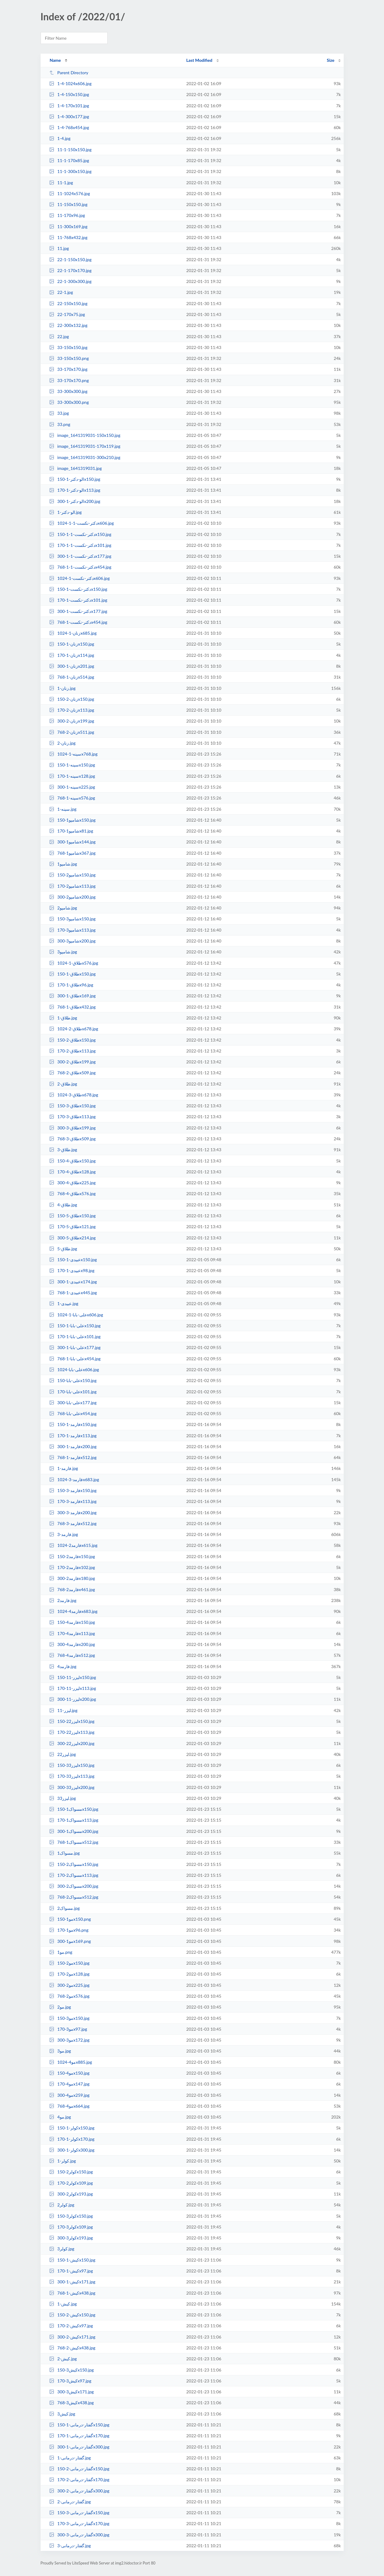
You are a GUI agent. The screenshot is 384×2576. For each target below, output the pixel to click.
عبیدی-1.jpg (63, 1303)
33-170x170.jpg (68, 369)
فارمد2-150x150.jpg (72, 1556)
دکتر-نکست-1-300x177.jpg (78, 611)
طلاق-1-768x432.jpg (72, 1006)
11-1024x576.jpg (69, 193)
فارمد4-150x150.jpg (72, 1622)
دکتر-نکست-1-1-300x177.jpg (80, 556)
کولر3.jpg (62, 2248)
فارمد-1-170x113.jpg (73, 1435)
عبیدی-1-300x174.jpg (73, 1281)
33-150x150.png (69, 358)
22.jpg (59, 336)
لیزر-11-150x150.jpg (72, 1677)
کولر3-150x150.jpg (71, 2216)
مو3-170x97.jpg (68, 2029)
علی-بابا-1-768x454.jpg (75, 1358)
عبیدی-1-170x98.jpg (72, 1270)
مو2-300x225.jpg (69, 1985)
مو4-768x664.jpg (69, 2106)
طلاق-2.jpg (63, 1083)
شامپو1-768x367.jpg (72, 853)
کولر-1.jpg (62, 2160)
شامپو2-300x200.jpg (72, 896)
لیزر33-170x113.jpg (72, 1776)
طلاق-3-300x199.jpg (72, 1127)
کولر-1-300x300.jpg (72, 2149)
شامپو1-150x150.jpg (72, 820)
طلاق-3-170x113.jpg (72, 1116)
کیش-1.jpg (63, 2303)
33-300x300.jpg (68, 391)
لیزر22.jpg (62, 1754)
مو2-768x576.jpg (69, 1996)
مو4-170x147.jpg (69, 2083)
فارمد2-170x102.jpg (72, 1567)
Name (55, 60)
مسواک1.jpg (64, 1853)
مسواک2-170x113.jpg (74, 1875)
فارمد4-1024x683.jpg (73, 1611)
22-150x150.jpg (68, 303)
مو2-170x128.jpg (69, 1973)
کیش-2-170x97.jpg (71, 2325)
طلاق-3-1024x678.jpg (73, 1094)
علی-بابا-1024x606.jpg (74, 1369)
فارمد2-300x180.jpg (72, 1578)
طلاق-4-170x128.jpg (72, 1171)
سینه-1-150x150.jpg (72, 764)
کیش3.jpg (62, 2413)
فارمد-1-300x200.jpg (73, 1446)
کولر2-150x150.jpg (71, 2171)
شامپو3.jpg (63, 951)
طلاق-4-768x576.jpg (72, 1193)
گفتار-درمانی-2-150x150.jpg (79, 2468)
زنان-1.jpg (62, 688)
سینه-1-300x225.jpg (72, 786)
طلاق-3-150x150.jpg (72, 1105)
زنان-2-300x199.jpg (71, 720)
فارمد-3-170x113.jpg (73, 1501)
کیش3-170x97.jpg (70, 2380)
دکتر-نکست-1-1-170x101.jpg (80, 545)
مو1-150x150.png (70, 1919)
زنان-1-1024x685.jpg (73, 633)
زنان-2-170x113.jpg (71, 710)
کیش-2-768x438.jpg (72, 2347)
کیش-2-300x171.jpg (72, 2336)
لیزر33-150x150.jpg (72, 1765)
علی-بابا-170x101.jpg (73, 1391)
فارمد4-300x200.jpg (72, 1644)
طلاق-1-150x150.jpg (72, 973)
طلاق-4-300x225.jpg (72, 1182)
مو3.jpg (60, 2050)
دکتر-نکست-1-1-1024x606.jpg (81, 523)
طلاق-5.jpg (63, 1248)
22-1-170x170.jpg (70, 270)
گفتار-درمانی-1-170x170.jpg (79, 2435)
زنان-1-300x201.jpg (71, 666)
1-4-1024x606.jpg (70, 83)
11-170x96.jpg (67, 215)
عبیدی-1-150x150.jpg (73, 1259)
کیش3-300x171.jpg (71, 2391)
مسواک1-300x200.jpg (74, 1831)
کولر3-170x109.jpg (71, 2226)
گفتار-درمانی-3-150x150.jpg (79, 2512)
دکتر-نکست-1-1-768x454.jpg (80, 567)
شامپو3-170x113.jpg (72, 929)
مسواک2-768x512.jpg (74, 1897)
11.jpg (59, 248)
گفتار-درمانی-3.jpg (70, 2545)
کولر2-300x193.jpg (71, 2193)
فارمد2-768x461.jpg (72, 1589)
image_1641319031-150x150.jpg (84, 435)
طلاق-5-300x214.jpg (72, 1237)
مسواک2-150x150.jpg (74, 1864)
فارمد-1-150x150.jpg (73, 1424)
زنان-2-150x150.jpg (71, 699)
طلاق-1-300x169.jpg (72, 995)
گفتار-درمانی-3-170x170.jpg (79, 2523)
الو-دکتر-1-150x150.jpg (74, 479)
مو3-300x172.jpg (69, 2040)
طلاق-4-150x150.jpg (72, 1160)
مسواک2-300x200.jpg (74, 1886)
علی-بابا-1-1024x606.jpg (76, 1314)
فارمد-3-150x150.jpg (73, 1490)
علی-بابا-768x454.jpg (73, 1413)
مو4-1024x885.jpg (70, 2062)
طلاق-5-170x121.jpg (72, 1226)
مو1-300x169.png (70, 1941)
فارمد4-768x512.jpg (72, 1655)
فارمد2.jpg (63, 1600)
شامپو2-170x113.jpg (72, 886)
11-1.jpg (61, 182)
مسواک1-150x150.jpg (74, 1809)
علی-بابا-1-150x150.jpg (75, 1325)
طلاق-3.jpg (63, 1149)
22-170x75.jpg (67, 314)
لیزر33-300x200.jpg (72, 1787)
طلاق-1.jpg (63, 1017)
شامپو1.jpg (63, 863)
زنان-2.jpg (62, 743)
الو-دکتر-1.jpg (65, 512)
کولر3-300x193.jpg (71, 2237)
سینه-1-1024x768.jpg (73, 753)
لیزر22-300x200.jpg (72, 1743)
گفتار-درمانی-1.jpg (70, 2457)
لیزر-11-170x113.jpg (72, 1688)
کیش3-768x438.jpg (71, 2402)
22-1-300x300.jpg (70, 281)
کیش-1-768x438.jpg (72, 2292)
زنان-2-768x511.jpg (71, 732)
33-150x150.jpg (68, 347)
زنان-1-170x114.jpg (71, 655)
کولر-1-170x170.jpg (72, 2139)
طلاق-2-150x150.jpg (72, 1039)
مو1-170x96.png (68, 1930)
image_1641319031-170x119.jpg (84, 446)
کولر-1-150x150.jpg (72, 2127)
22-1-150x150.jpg (70, 259)
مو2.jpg (60, 2006)
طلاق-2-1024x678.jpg (73, 1028)
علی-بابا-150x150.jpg (73, 1380)
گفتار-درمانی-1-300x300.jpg (79, 2446)
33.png (59, 424)
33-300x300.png (69, 402)
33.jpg (59, 413)
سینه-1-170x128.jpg (72, 776)
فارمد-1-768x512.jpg (73, 1457)
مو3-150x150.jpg (69, 2018)
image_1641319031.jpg (75, 468)
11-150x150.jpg (68, 204)
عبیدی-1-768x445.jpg (73, 1292)
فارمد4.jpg (63, 1666)
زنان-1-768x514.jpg (71, 677)
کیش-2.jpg (63, 2358)
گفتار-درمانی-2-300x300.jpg (79, 2490)
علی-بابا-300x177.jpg (73, 1402)
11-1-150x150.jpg (70, 149)
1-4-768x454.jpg (69, 127)
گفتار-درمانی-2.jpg (70, 2501)
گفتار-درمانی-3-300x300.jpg (79, 2534)
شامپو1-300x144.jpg (72, 841)
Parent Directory (68, 72)
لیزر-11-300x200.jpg (72, 1699)
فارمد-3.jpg (63, 1534)
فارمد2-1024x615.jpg (73, 1545)
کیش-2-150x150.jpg (72, 2314)
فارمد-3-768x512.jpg (73, 1523)
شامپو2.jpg (63, 907)
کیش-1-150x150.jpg (72, 2259)
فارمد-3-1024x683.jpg (74, 1479)
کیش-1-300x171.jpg (72, 2281)
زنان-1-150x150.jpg (71, 643)
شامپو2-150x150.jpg (72, 874)
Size (330, 60)
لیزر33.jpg (62, 1798)
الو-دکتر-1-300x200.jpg (74, 501)
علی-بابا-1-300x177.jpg (75, 1347)
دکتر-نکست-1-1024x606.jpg (79, 578)
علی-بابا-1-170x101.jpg (75, 1336)
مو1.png (60, 1952)
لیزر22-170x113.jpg (72, 1732)
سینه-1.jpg (63, 809)
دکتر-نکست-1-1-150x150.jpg (80, 534)
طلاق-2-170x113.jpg (72, 1050)
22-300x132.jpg (68, 325)
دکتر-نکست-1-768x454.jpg (78, 622)
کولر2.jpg (62, 2204)
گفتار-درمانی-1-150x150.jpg (79, 2424)
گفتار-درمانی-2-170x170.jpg (79, 2479)
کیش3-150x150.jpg (71, 2369)
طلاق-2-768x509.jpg (72, 1072)
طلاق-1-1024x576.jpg (73, 963)
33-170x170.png (69, 380)
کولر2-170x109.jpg (71, 2182)
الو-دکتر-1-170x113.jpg (74, 490)
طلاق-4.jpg (63, 1204)
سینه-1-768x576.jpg (72, 797)
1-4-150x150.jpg (69, 94)
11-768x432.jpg (68, 237)
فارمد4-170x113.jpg (72, 1633)
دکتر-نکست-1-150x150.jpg (78, 589)
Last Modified (199, 60)
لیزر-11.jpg (63, 1710)
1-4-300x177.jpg (69, 116)
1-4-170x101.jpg (69, 105)
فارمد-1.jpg (63, 1468)
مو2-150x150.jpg (69, 1963)
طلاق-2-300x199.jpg (72, 1061)
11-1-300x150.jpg (70, 171)
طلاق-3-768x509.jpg (72, 1138)
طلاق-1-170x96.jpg (71, 984)
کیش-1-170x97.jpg (71, 2270)
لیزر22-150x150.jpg (72, 1721)
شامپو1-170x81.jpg (71, 830)
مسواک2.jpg (64, 1908)
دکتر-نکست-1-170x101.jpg (78, 600)
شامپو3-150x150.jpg (72, 918)
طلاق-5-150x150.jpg (72, 1215)
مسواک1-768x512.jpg (74, 1842)
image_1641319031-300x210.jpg (84, 457)
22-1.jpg (61, 292)
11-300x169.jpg (68, 226)
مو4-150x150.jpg (69, 2073)
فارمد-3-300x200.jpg (73, 1512)
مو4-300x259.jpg (69, 2095)
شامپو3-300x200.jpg (72, 940)
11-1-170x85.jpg (69, 160)
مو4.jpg (60, 2116)
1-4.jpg (60, 138)
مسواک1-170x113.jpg (74, 1820)
